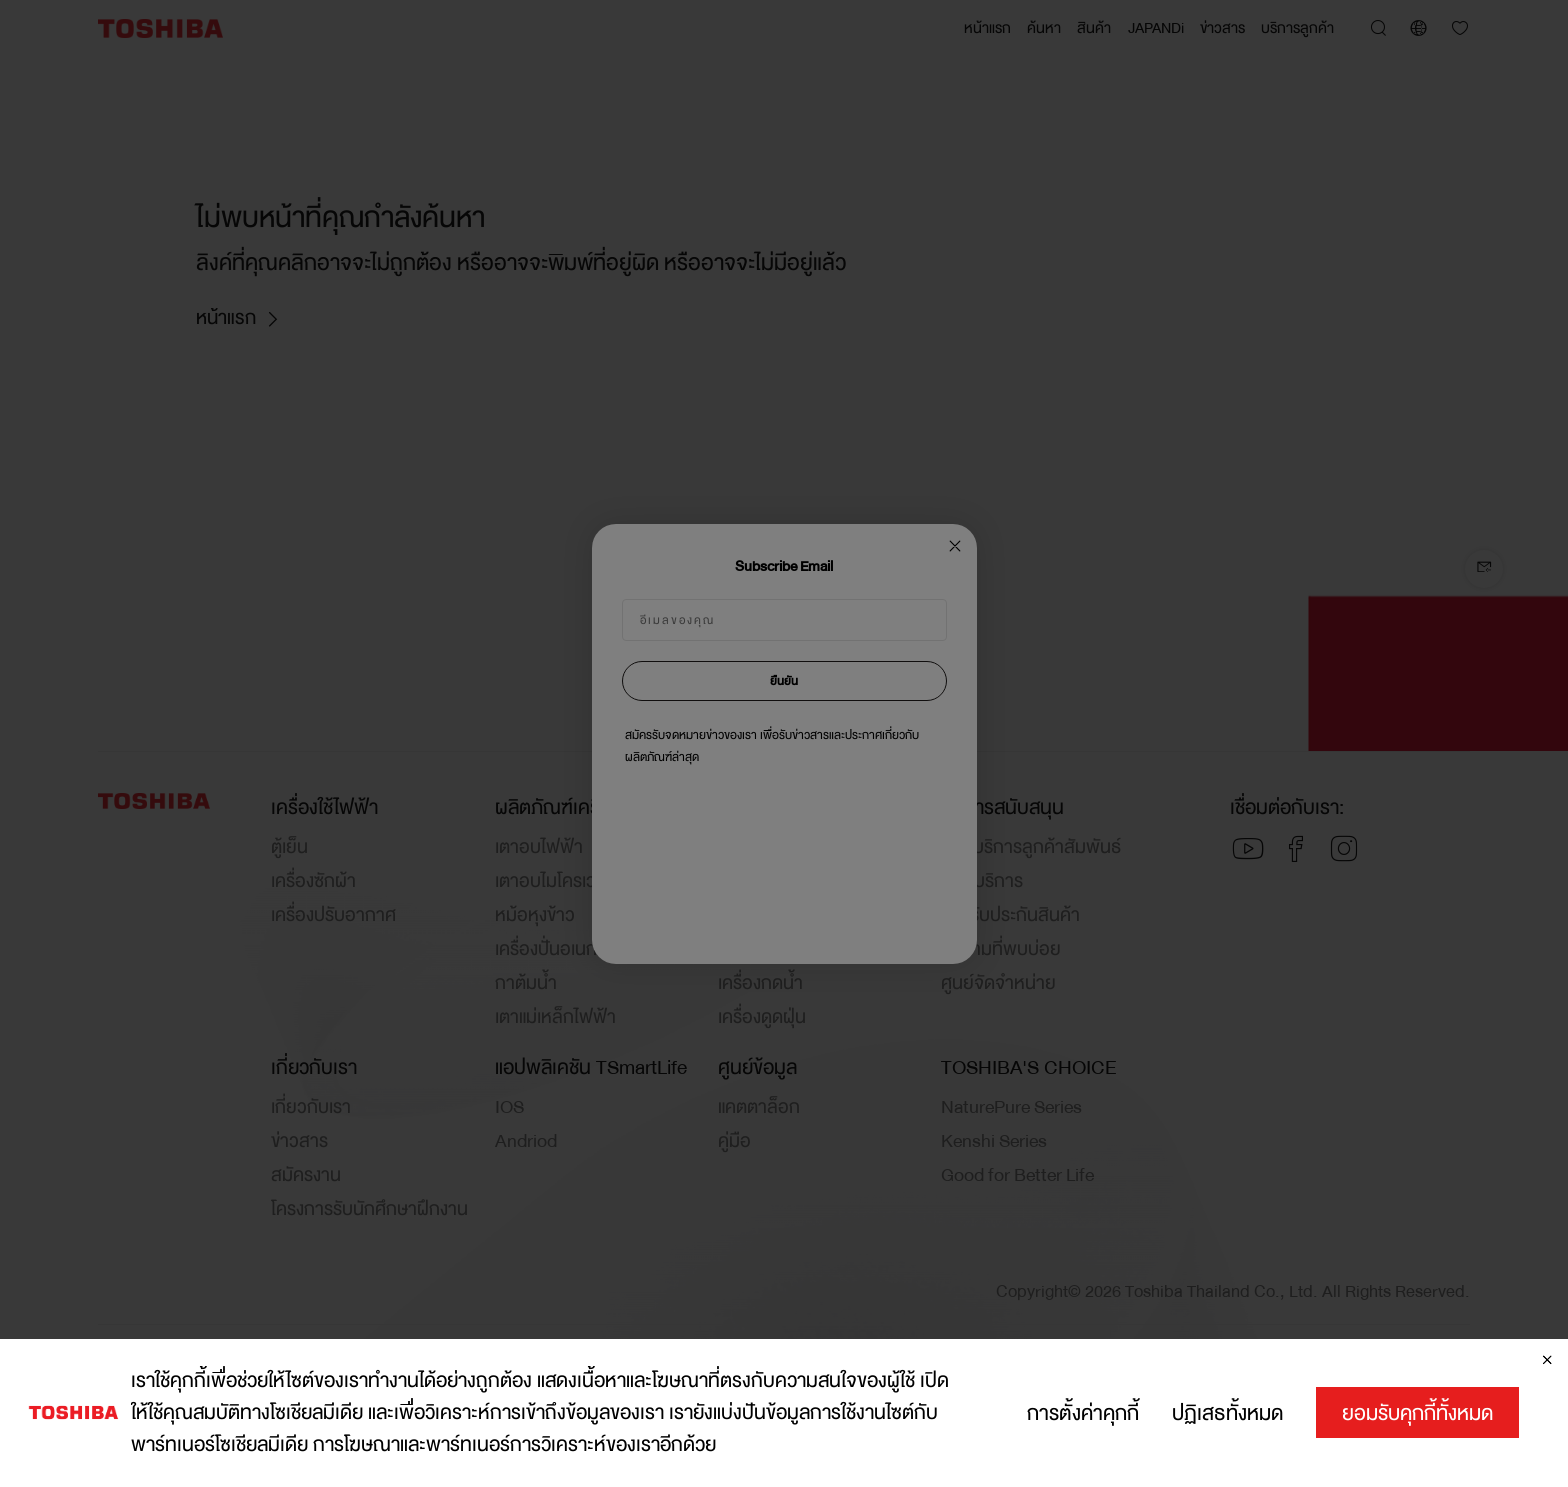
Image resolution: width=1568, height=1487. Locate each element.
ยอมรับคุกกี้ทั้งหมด (1417, 1413)
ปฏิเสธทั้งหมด (1227, 1413)
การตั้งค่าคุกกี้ (1083, 1413)
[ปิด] (1547, 1360)
